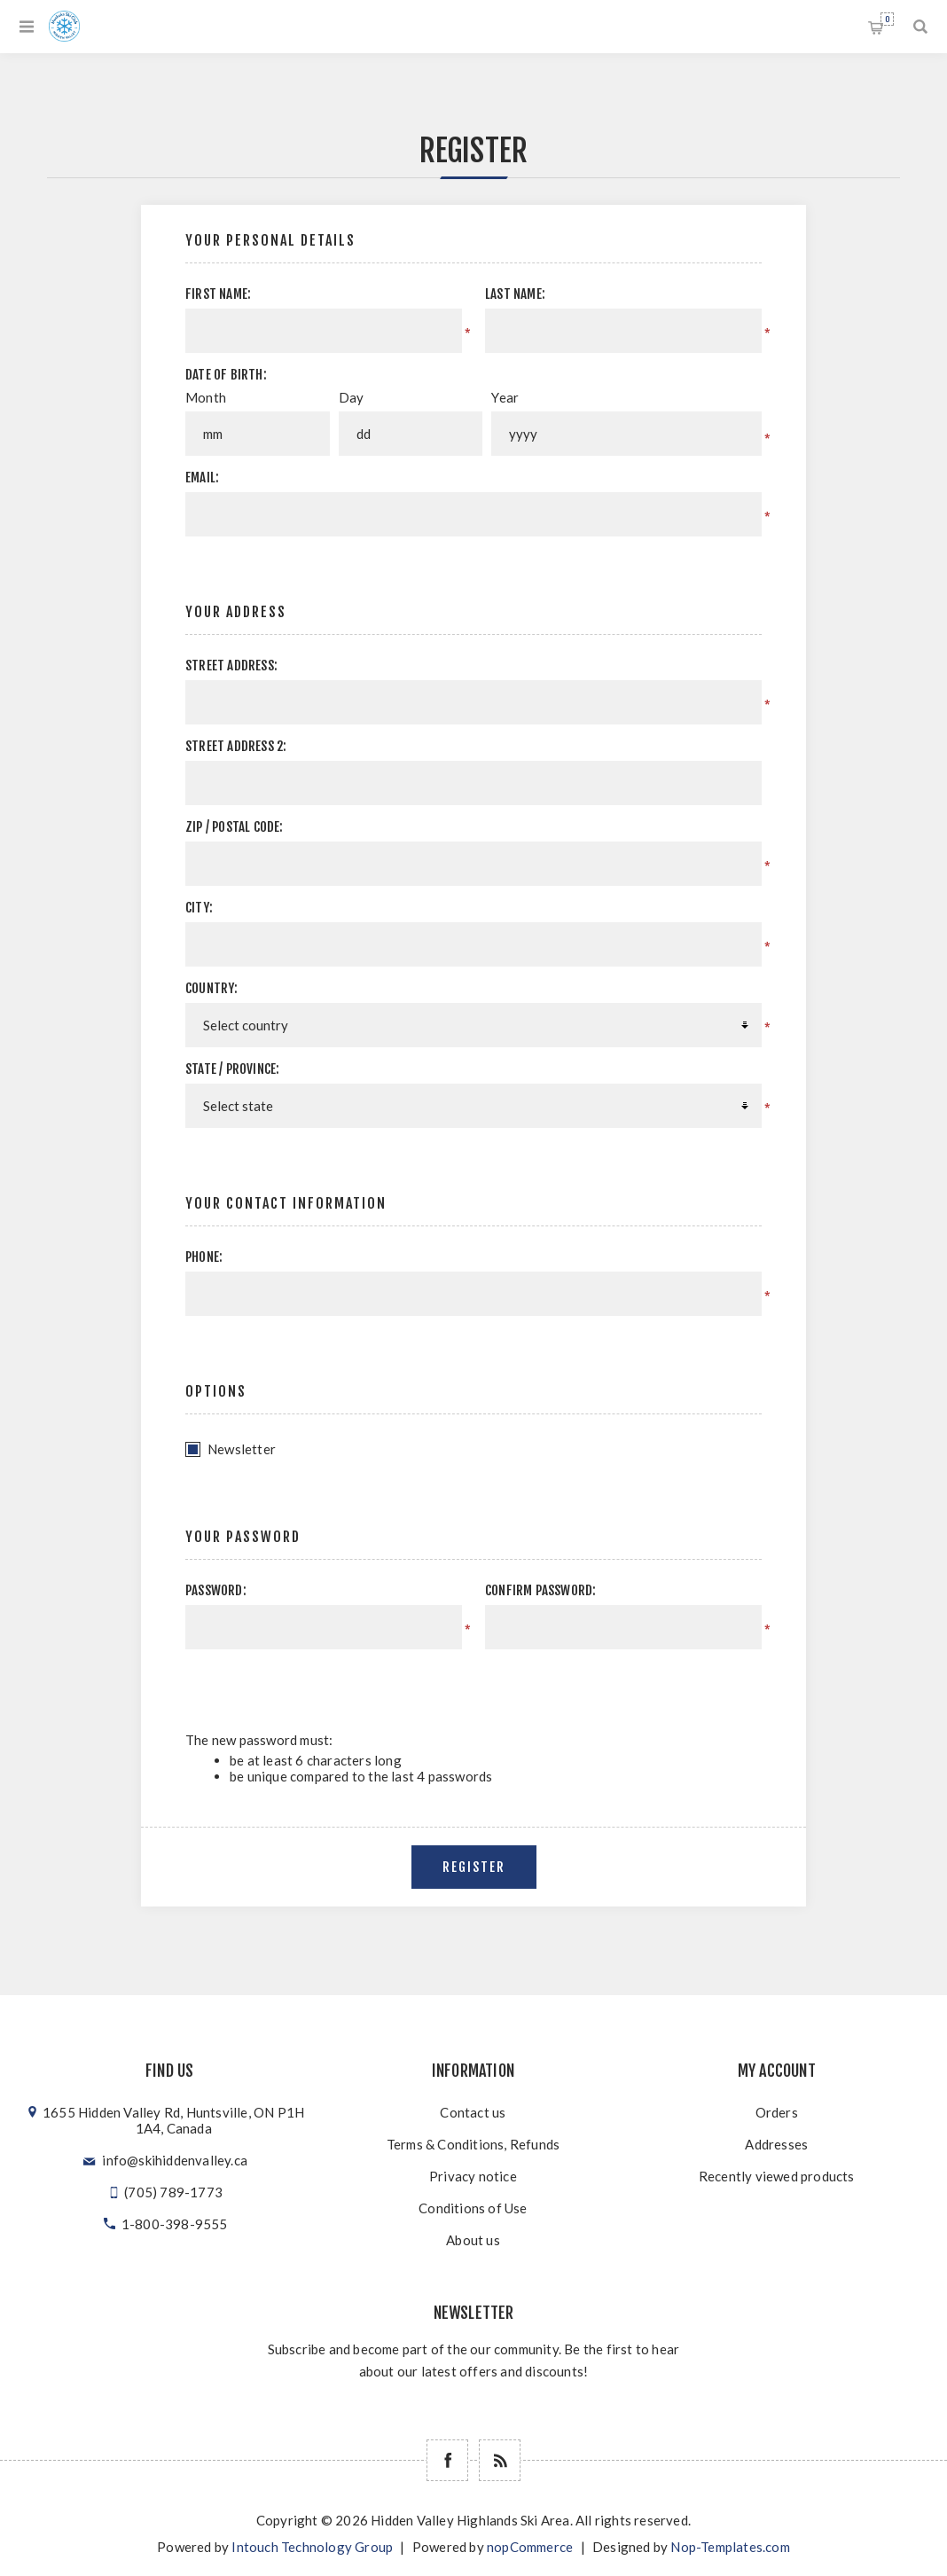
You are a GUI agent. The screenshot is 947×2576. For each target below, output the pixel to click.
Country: (212, 988)
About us (473, 2240)
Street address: (231, 665)
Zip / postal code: (234, 826)
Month (205, 397)
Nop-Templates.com (729, 2547)
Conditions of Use (473, 2208)
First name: (218, 294)
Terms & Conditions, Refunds (473, 2144)
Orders (776, 2112)
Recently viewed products (777, 2176)
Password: (216, 1590)
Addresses (776, 2144)
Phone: (204, 1257)
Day (351, 397)
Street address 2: (235, 746)
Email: (202, 477)
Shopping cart (887, 19)
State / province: (232, 1069)
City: (199, 907)
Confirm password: (540, 1590)
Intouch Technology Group (312, 2547)
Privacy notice (473, 2176)
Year (505, 397)
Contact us (472, 2112)
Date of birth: (226, 374)
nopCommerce (530, 2547)
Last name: (515, 294)
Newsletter (241, 1449)
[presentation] (612, 1684)
